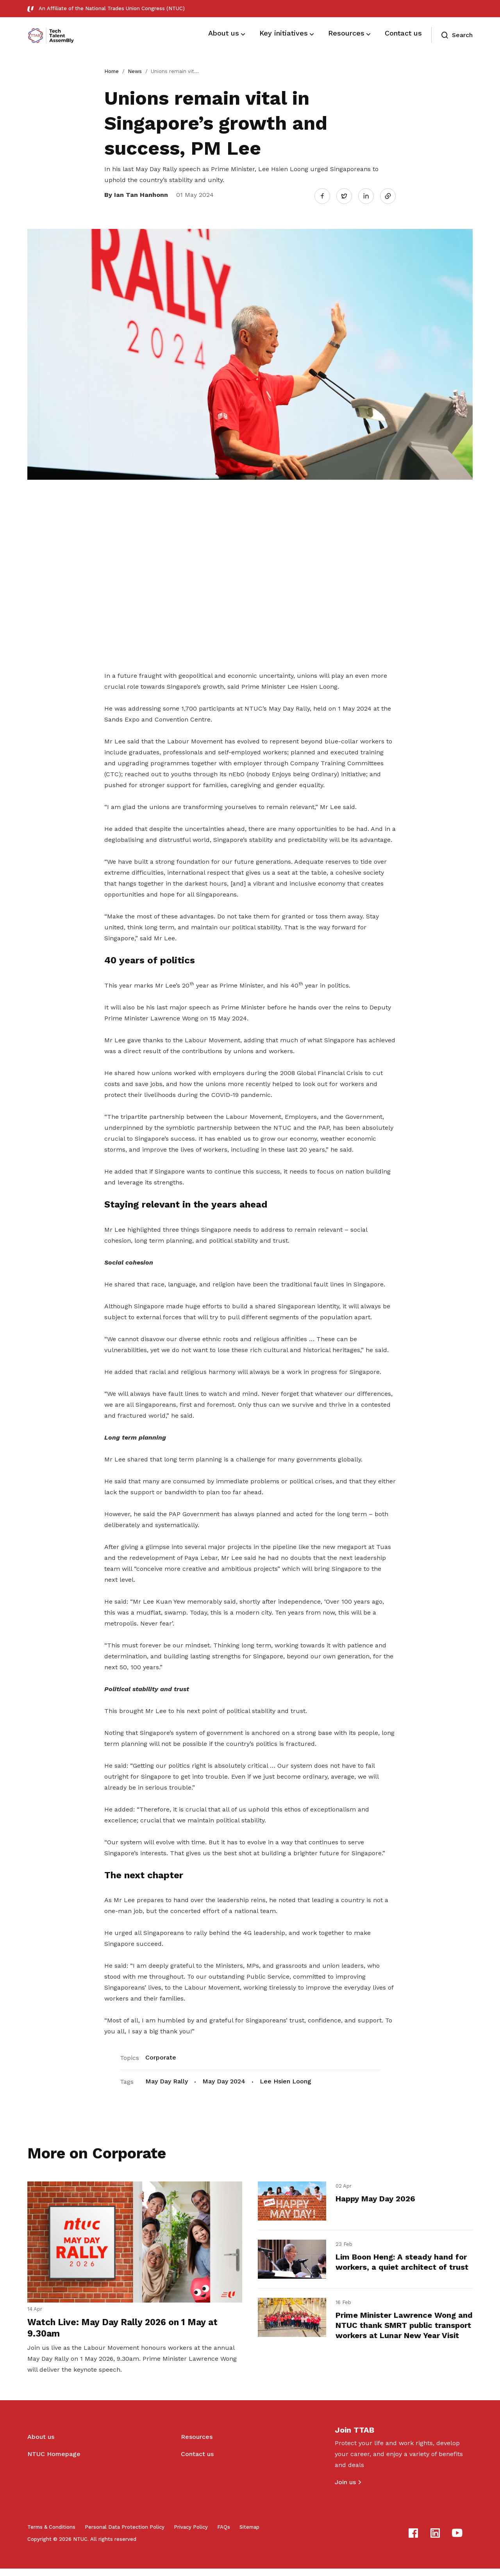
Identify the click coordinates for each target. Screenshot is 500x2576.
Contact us (197, 2461)
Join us (345, 2489)
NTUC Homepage (53, 2461)
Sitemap (249, 2534)
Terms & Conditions (51, 2534)
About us (40, 2444)
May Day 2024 (223, 2078)
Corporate (160, 2054)
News (135, 71)
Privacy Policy (191, 2534)
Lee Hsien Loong (285, 2078)
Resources (196, 2444)
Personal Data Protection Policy (124, 2534)
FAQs (223, 2534)
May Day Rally (166, 2078)
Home (111, 71)
